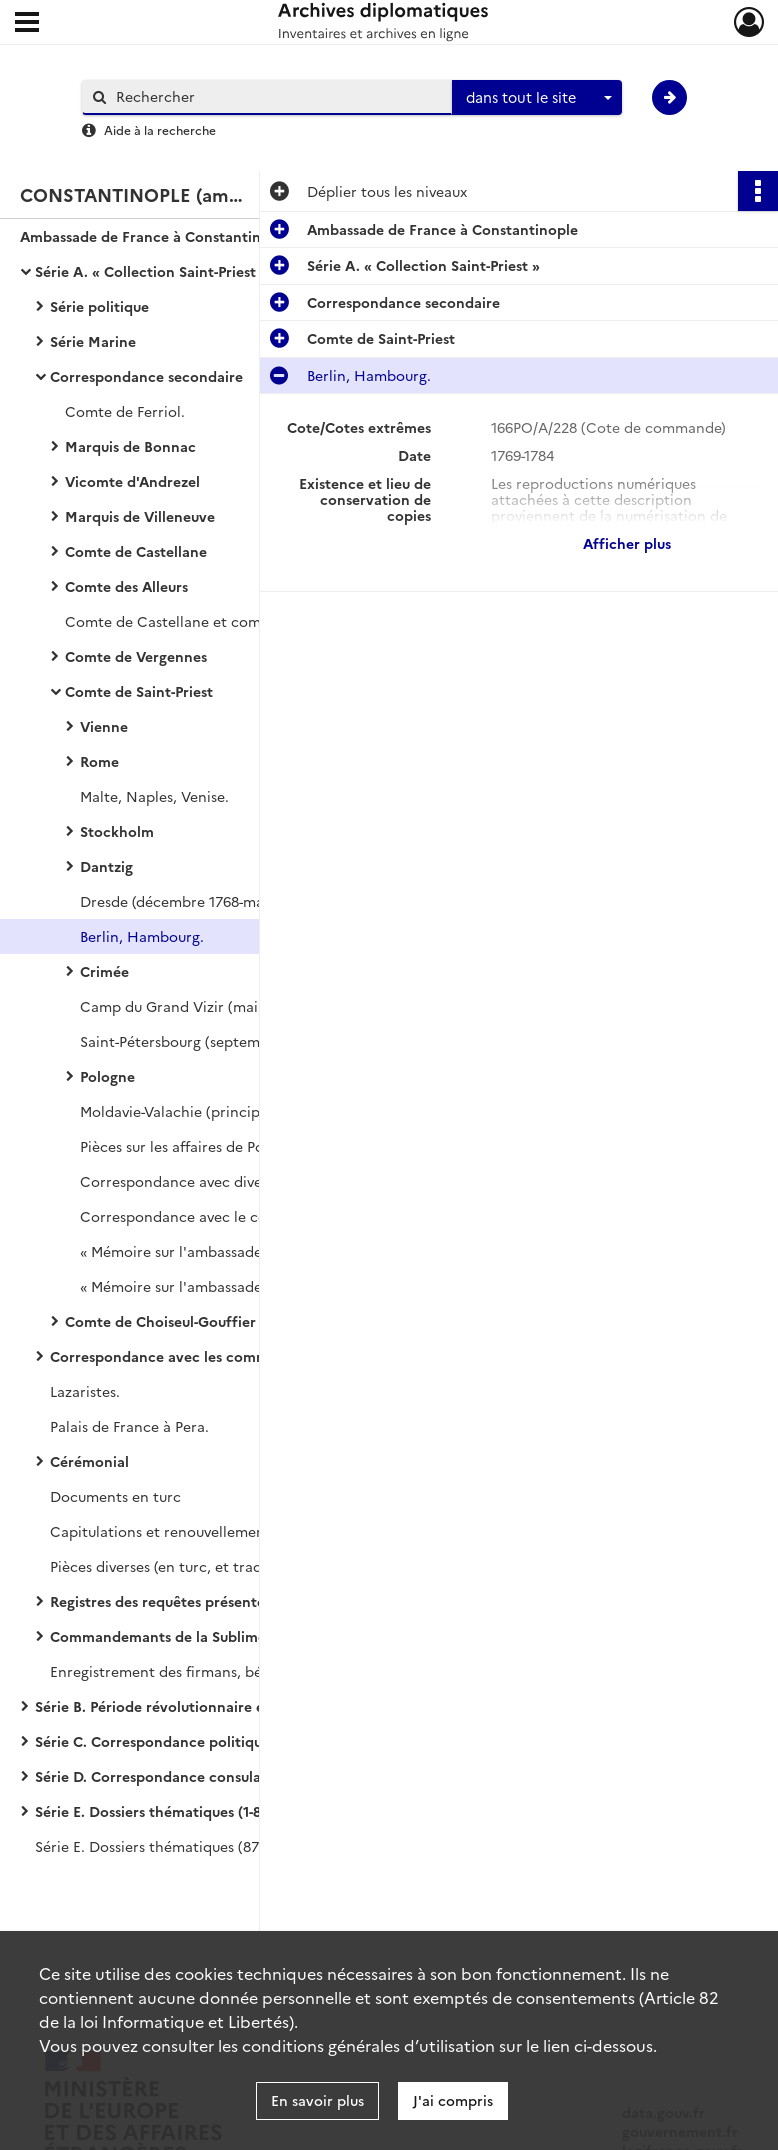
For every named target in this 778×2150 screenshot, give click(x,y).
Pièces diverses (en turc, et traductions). (185, 1566)
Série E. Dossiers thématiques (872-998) (167, 1846)
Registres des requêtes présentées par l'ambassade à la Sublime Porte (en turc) (250, 1601)
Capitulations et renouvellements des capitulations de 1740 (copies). (250, 1531)
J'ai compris (453, 2100)
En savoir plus (317, 2100)
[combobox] (537, 98)
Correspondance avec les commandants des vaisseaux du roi (250, 1356)
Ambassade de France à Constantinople (155, 236)
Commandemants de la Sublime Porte (178, 1636)
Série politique (99, 306)
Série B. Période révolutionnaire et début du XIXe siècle (224, 1706)
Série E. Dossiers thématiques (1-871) (157, 1811)
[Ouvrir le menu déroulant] (27, 24)
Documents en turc (115, 1496)
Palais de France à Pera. (129, 1426)
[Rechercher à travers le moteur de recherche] (277, 96)
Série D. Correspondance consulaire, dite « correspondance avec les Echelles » (235, 1776)
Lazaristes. (85, 1391)
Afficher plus (627, 543)
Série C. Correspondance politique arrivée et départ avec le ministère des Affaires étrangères (235, 1741)
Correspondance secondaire (146, 376)
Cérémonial (89, 1461)
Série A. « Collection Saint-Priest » (151, 271)
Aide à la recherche (160, 129)
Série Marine (93, 341)
